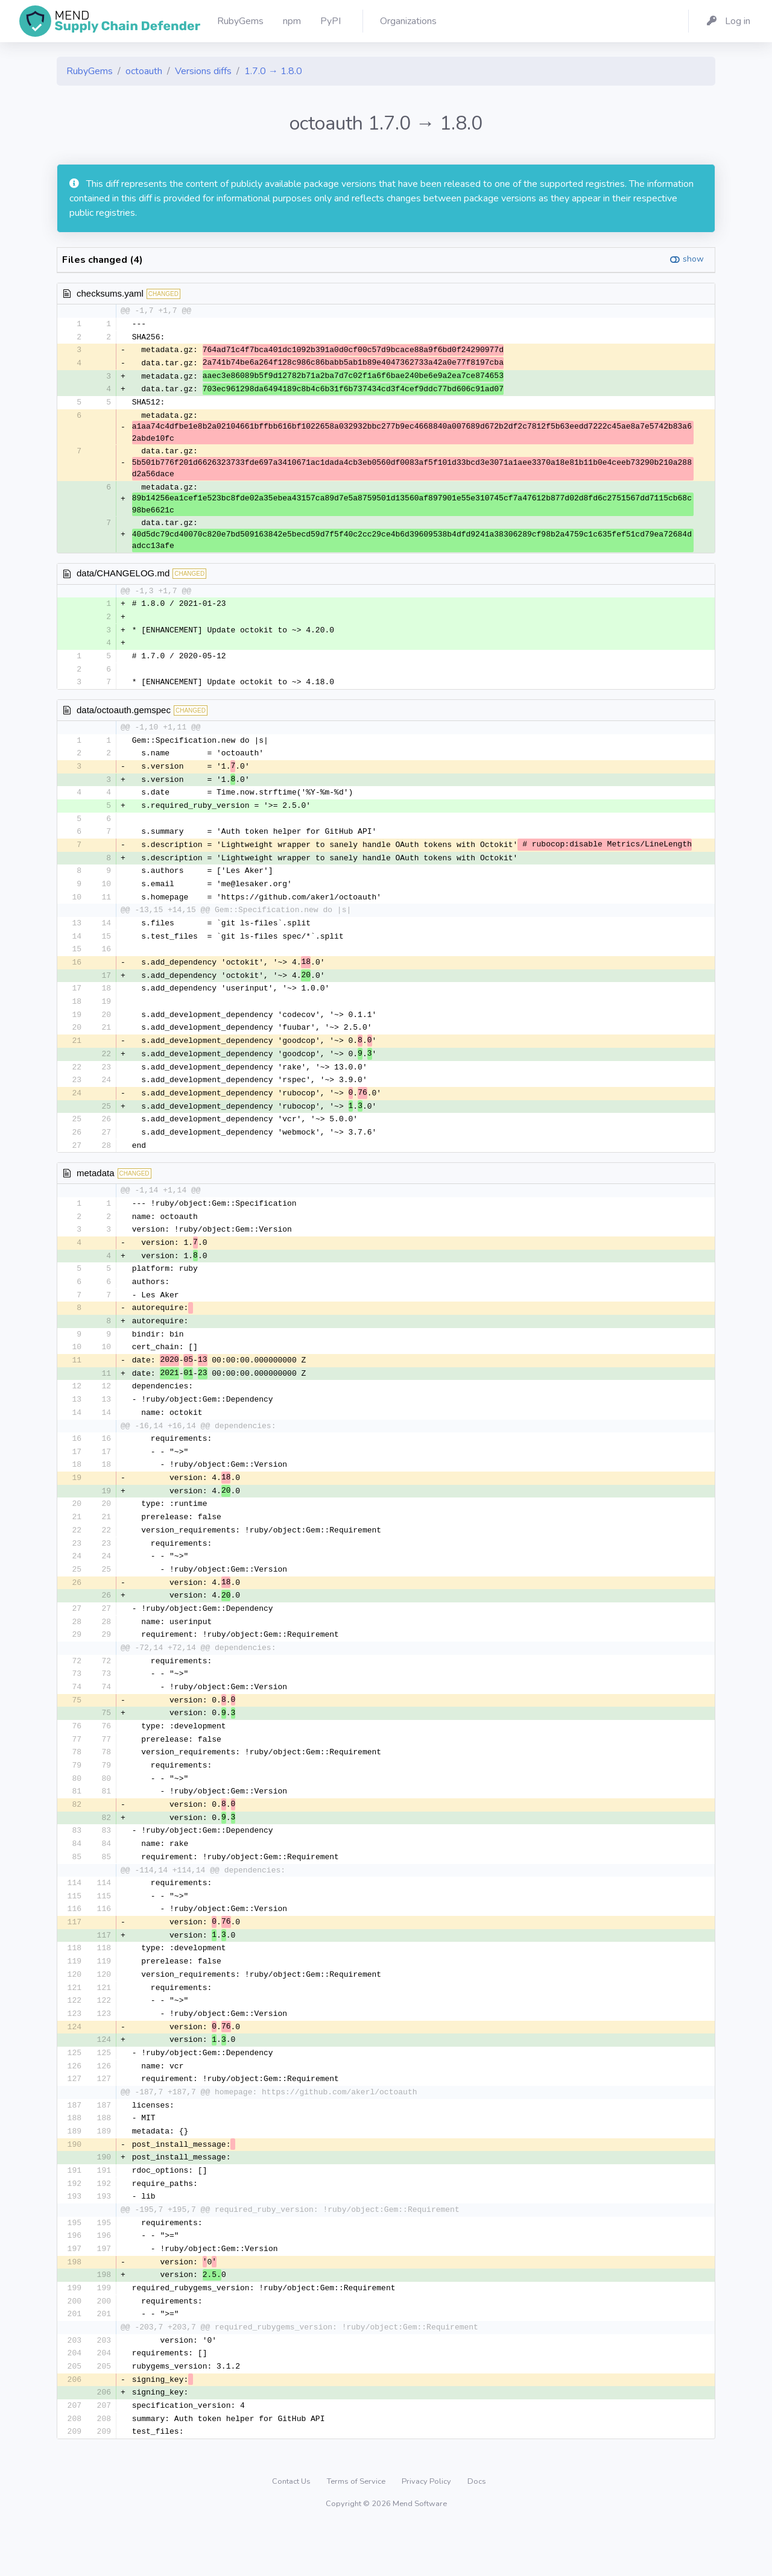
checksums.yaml (110, 293)
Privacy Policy (427, 2530)
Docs (476, 2530)
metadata (96, 1190)
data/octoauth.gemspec (124, 715)
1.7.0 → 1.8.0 (273, 71)
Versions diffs (203, 71)
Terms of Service (357, 2530)
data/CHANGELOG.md (123, 576)
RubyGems (89, 71)
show (693, 259)
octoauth (143, 71)
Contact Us (292, 2530)
